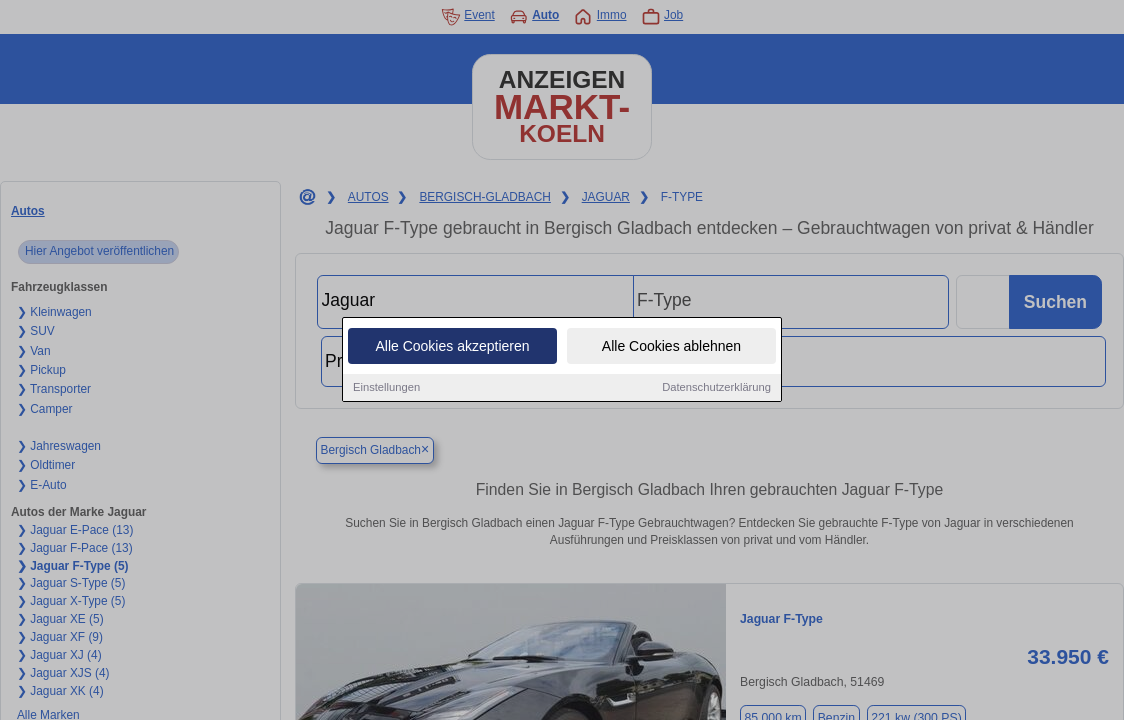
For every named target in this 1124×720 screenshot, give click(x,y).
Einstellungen (386, 389)
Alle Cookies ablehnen (671, 348)
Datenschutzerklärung (716, 389)
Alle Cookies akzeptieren (452, 348)
